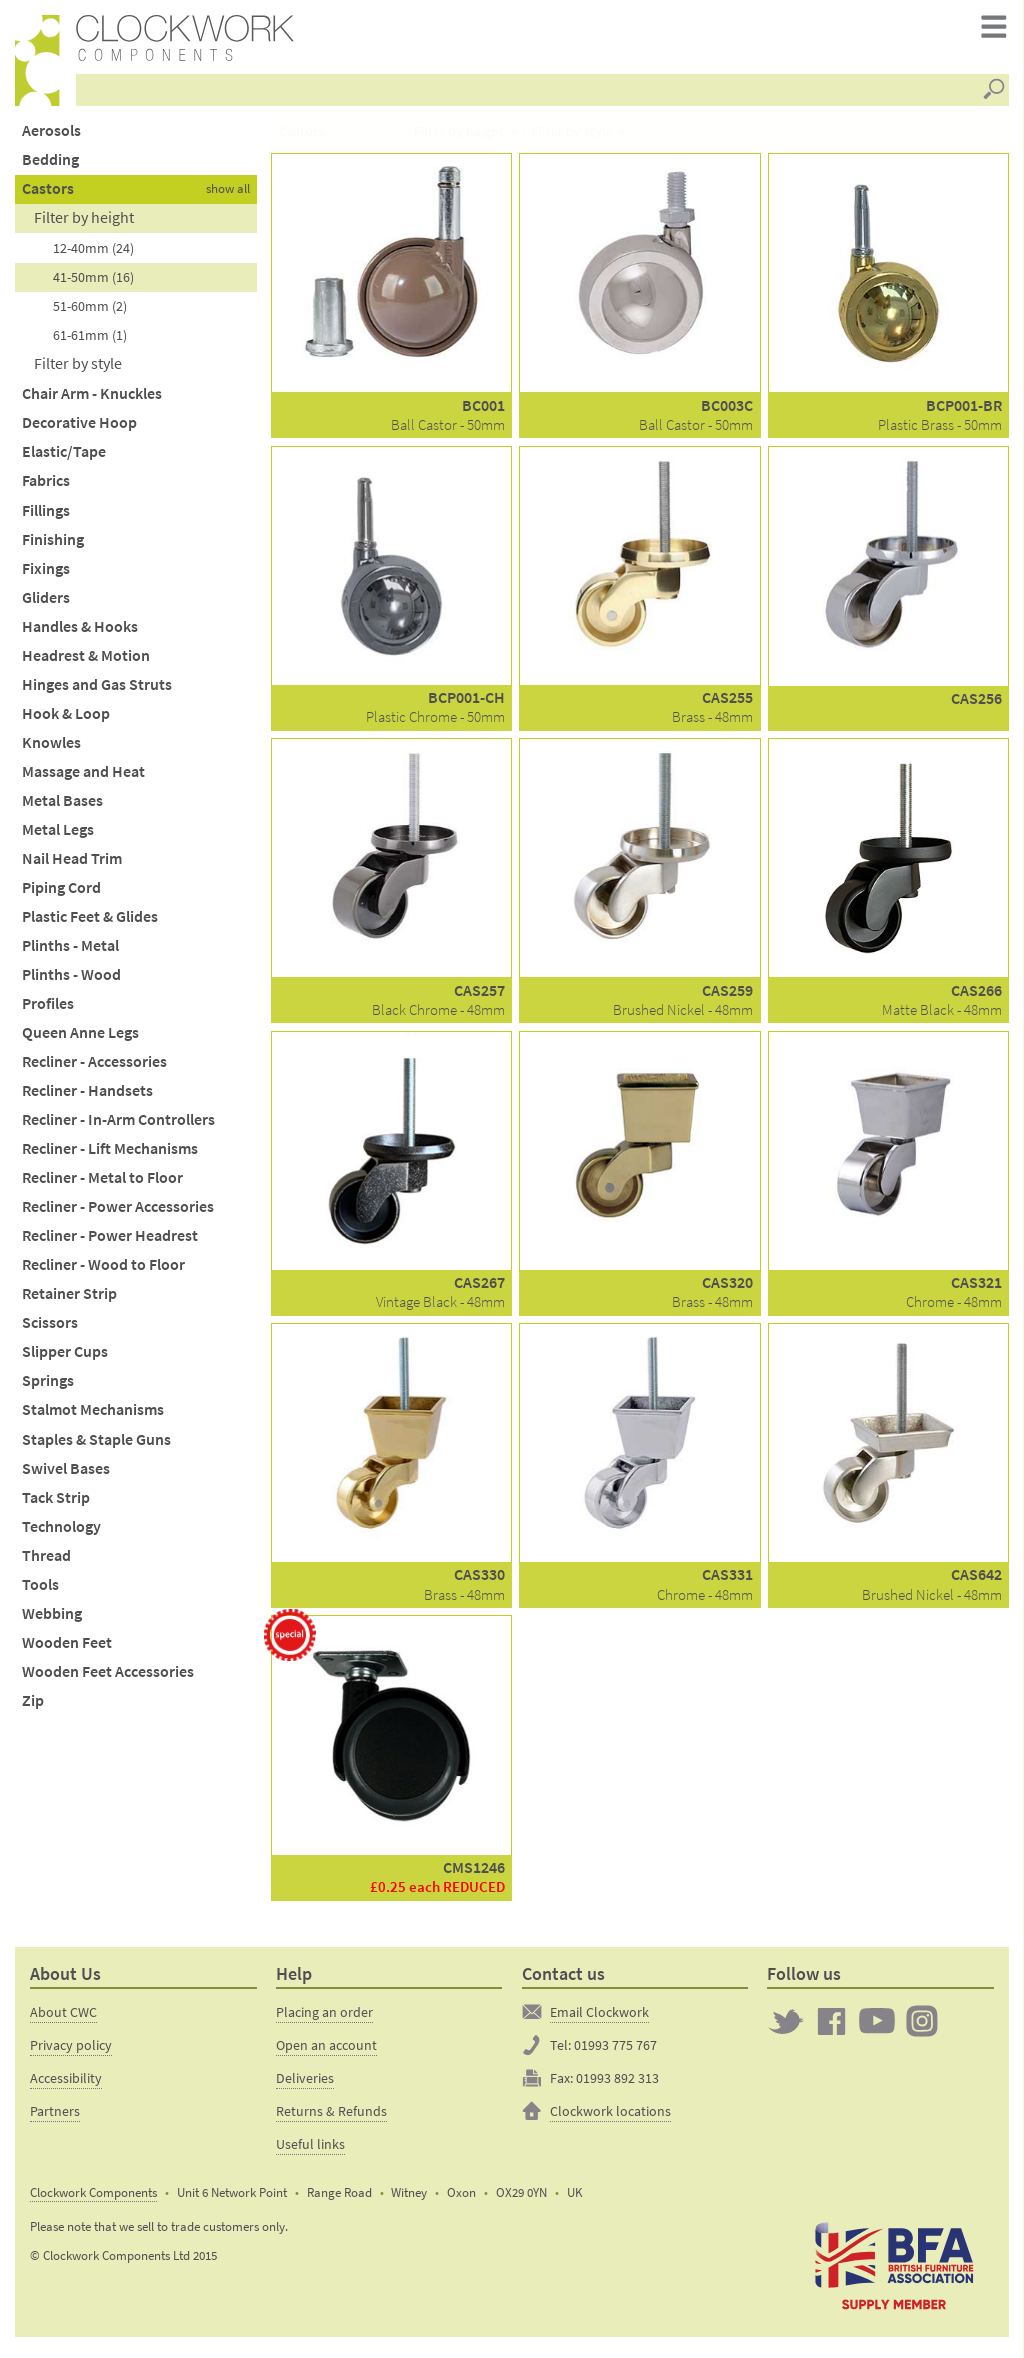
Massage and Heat (83, 777)
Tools (40, 1590)
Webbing (52, 1619)
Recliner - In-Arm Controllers (118, 1125)
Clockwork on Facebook (832, 2027)
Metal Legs (58, 835)
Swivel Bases (66, 1474)
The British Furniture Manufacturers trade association (894, 2271)
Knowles (51, 748)
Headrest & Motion (86, 661)
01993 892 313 (617, 2084)
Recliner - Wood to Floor (103, 1271)
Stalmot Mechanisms (93, 1416)
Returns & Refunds (331, 2117)
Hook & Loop (66, 719)
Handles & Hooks (80, 632)
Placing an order (324, 2018)
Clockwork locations (610, 2117)
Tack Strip (56, 1503)
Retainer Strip (69, 1300)
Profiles (48, 1009)
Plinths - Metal (70, 951)
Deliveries (305, 2084)
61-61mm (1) (90, 342)
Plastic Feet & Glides (90, 922)
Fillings (46, 516)
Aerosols (51, 136)
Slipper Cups (65, 1358)
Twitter (786, 2027)
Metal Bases (62, 806)
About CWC (63, 2018)
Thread (46, 1561)
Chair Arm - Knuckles (92, 400)
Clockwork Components (93, 2198)
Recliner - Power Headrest (110, 1242)
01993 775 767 (615, 2051)
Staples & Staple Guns (96, 1445)
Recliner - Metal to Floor (102, 1184)
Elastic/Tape (64, 458)
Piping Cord (61, 893)
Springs (48, 1387)
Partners (55, 2117)
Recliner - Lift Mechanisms (110, 1154)
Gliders (46, 603)
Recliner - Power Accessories (118, 1213)
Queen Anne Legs (80, 1038)
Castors (48, 194)
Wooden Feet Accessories (108, 1677)
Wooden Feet (67, 1648)
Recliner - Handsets (87, 1096)
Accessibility (66, 2084)
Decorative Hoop (79, 429)
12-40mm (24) (93, 255)
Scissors (50, 1329)
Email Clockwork (599, 2018)
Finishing (53, 545)
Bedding (50, 165)
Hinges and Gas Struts (97, 690)
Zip (33, 1706)
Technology (61, 1532)
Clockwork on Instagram (922, 2027)
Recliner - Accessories (94, 1067)
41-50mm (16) (93, 284)
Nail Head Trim (72, 864)
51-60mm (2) (90, 313)
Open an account (326, 2051)
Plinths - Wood (71, 980)
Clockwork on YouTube (877, 2027)
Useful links (310, 2150)
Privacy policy (71, 2051)
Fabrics (46, 487)
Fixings (46, 574)
